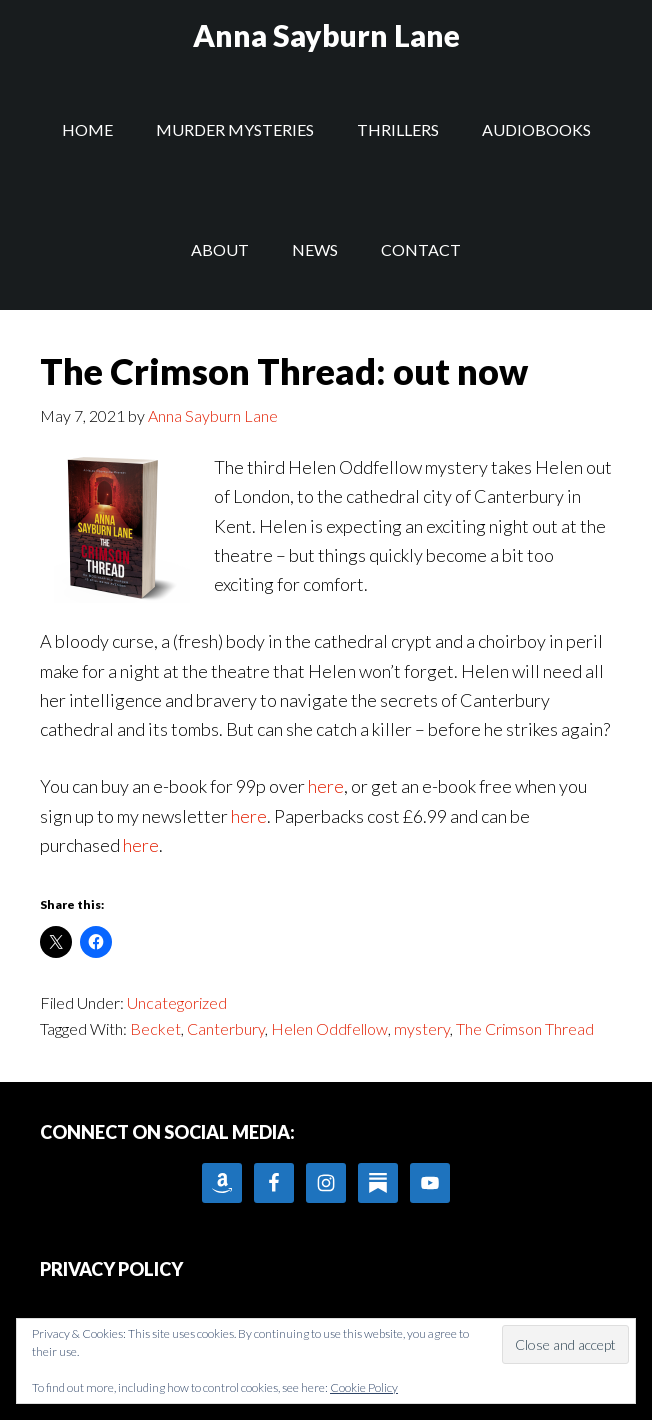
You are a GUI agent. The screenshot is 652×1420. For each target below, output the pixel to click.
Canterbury (226, 1028)
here (326, 786)
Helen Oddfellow (329, 1028)
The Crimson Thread (525, 1028)
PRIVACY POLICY (111, 1269)
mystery (422, 1028)
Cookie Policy (364, 1387)
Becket (155, 1028)
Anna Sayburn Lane (326, 35)
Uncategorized (177, 1002)
